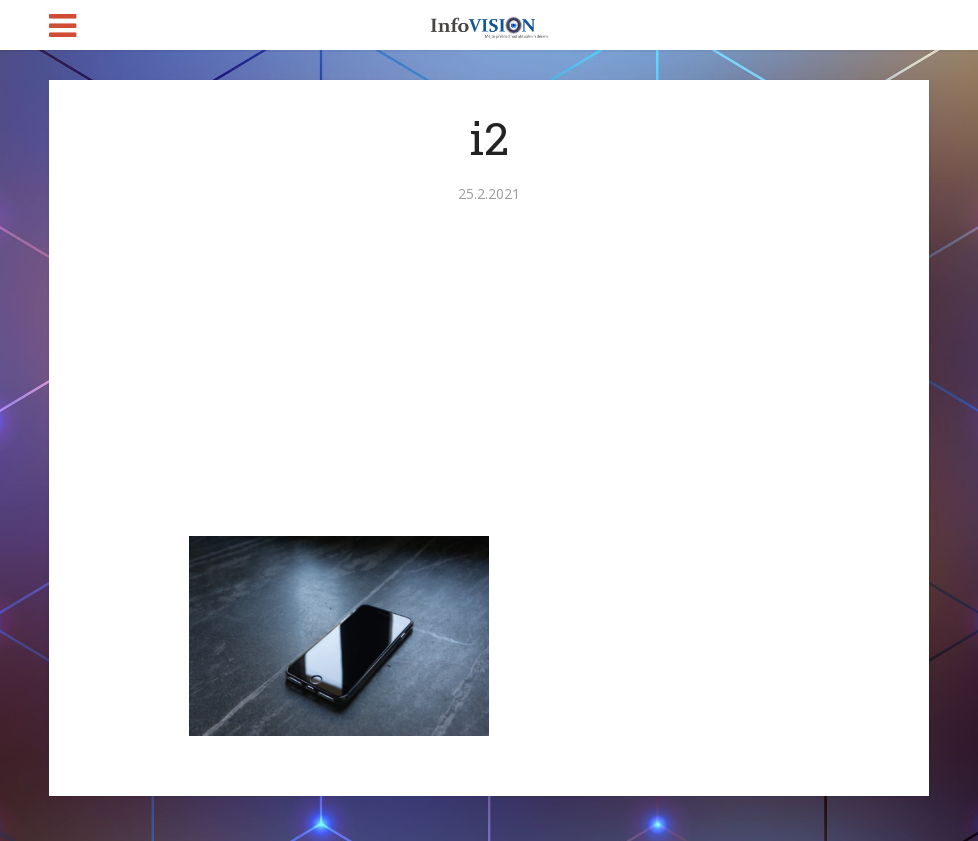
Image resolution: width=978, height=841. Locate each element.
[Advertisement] (489, 386)
